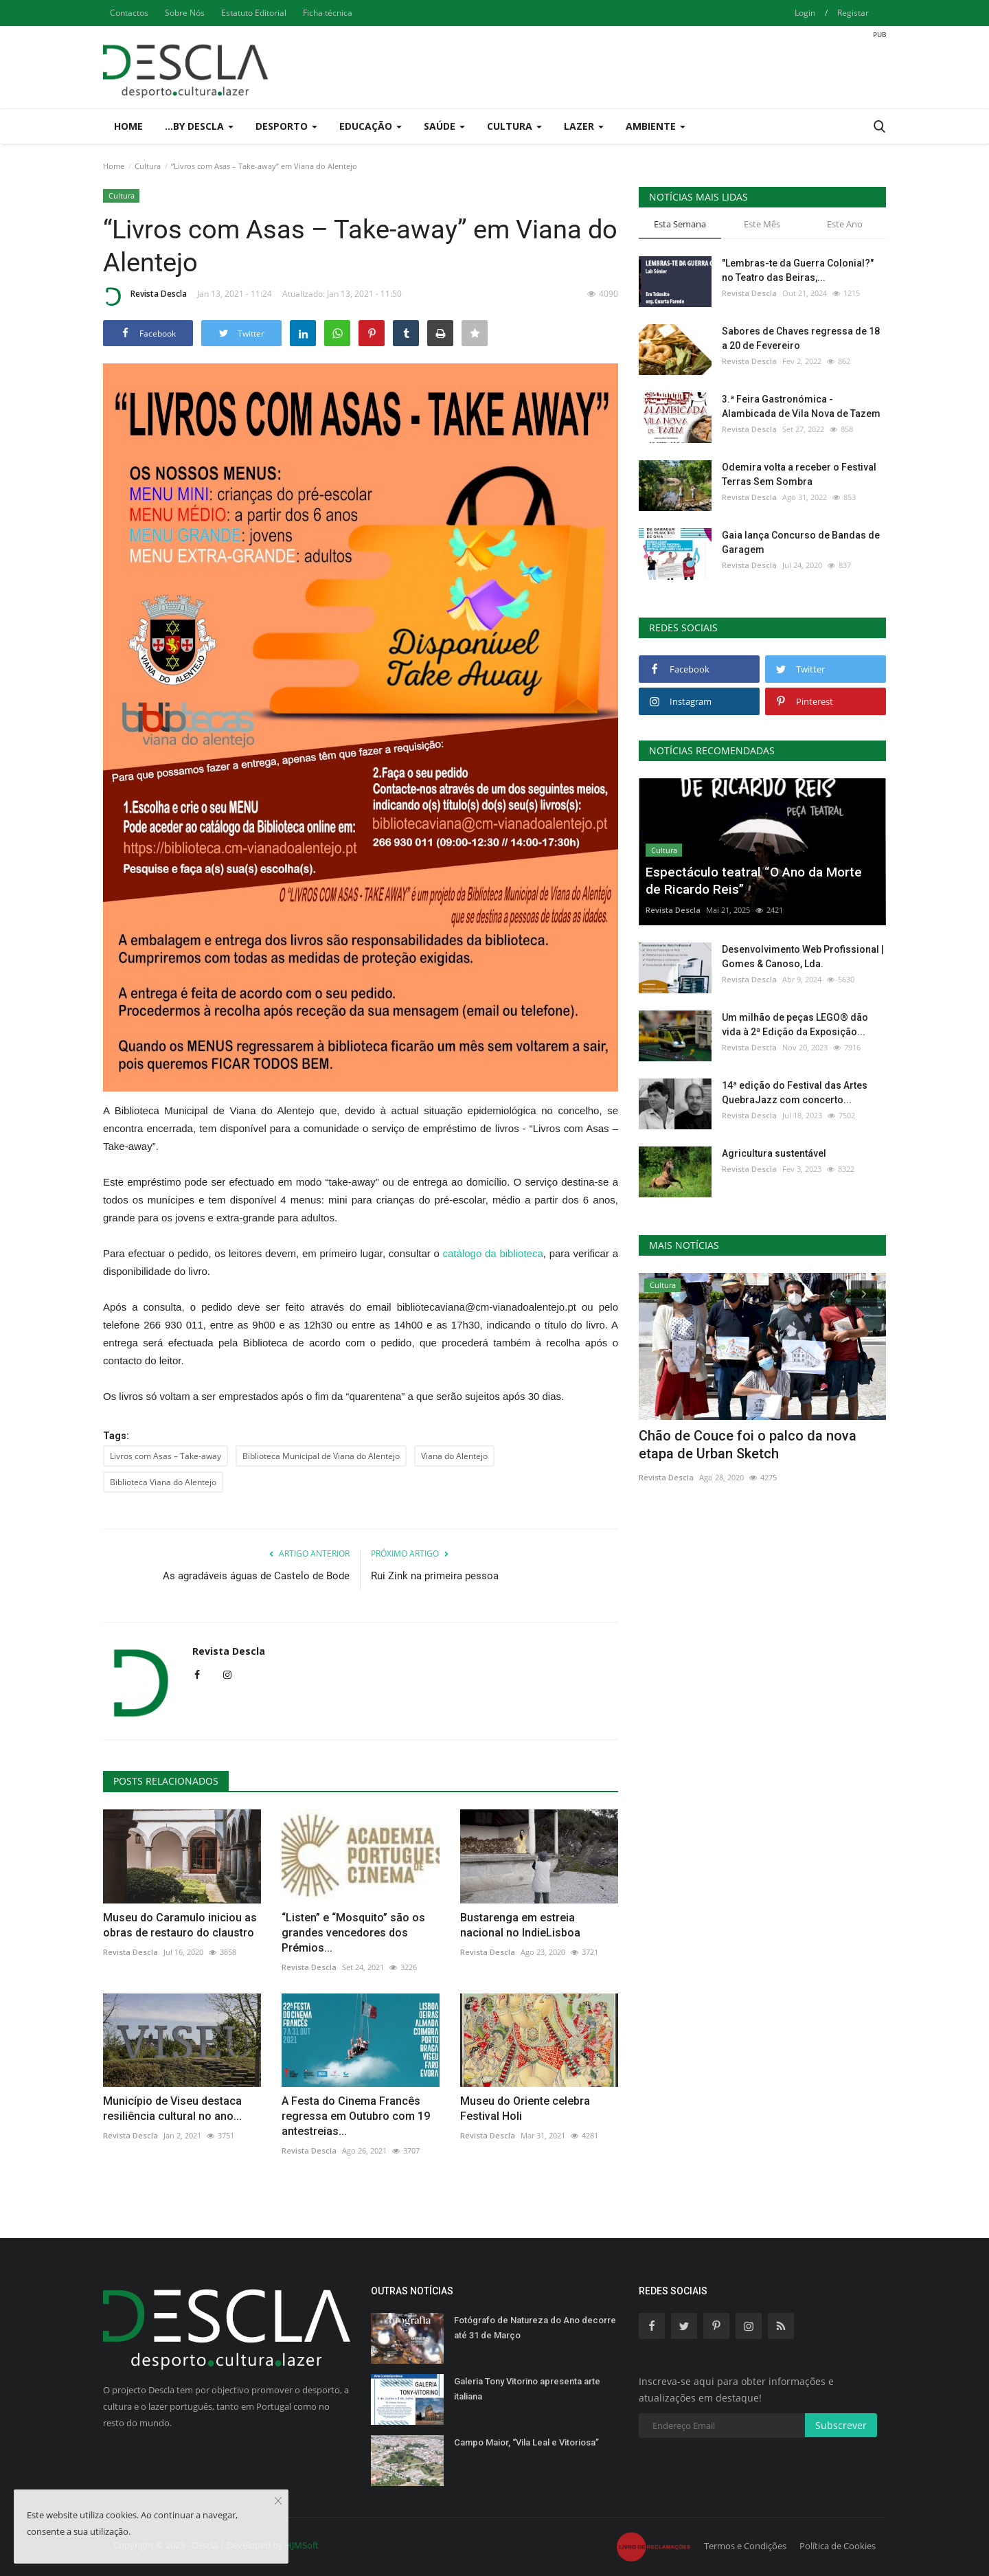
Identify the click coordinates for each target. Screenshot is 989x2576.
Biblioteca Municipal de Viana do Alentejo (321, 1456)
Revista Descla (145, 296)
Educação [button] (370, 126)
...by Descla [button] (199, 126)
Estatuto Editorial (253, 13)
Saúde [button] (444, 126)
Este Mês (762, 224)
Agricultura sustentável (774, 1153)
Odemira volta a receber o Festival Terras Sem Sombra (799, 474)
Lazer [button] (584, 126)
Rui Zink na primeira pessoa (435, 1576)
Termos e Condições (745, 2546)
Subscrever (841, 2425)
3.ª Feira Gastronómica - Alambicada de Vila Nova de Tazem (801, 406)
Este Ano (845, 224)
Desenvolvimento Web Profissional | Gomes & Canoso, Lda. (803, 956)
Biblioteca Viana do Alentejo (163, 1482)
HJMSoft (302, 2545)
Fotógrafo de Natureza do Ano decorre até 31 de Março (535, 2327)
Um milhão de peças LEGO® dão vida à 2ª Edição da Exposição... (795, 1024)
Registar (853, 13)
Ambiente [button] (655, 126)
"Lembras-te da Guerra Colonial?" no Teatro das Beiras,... (798, 270)
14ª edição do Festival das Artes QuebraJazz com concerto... (794, 1092)
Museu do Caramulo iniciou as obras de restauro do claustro (180, 1925)
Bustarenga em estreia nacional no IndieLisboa (520, 1925)
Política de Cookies (837, 2546)
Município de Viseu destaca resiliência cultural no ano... (172, 2108)
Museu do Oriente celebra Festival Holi (525, 2108)
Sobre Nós (185, 13)
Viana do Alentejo (454, 1456)
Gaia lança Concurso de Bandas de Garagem (801, 542)
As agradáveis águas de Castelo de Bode (256, 1576)
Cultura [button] (514, 126)
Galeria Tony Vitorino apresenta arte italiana (527, 2389)
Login (805, 13)
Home (128, 126)
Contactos (129, 13)
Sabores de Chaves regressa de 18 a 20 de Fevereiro (801, 338)
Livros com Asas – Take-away (165, 1456)
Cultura (148, 166)
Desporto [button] (286, 126)
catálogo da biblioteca (493, 1253)
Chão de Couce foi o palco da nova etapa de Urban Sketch (747, 1444)
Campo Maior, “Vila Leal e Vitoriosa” (526, 2442)
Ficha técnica (327, 13)
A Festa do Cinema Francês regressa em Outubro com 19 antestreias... (356, 2116)
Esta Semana (680, 224)
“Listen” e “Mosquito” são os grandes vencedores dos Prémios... (353, 1932)
